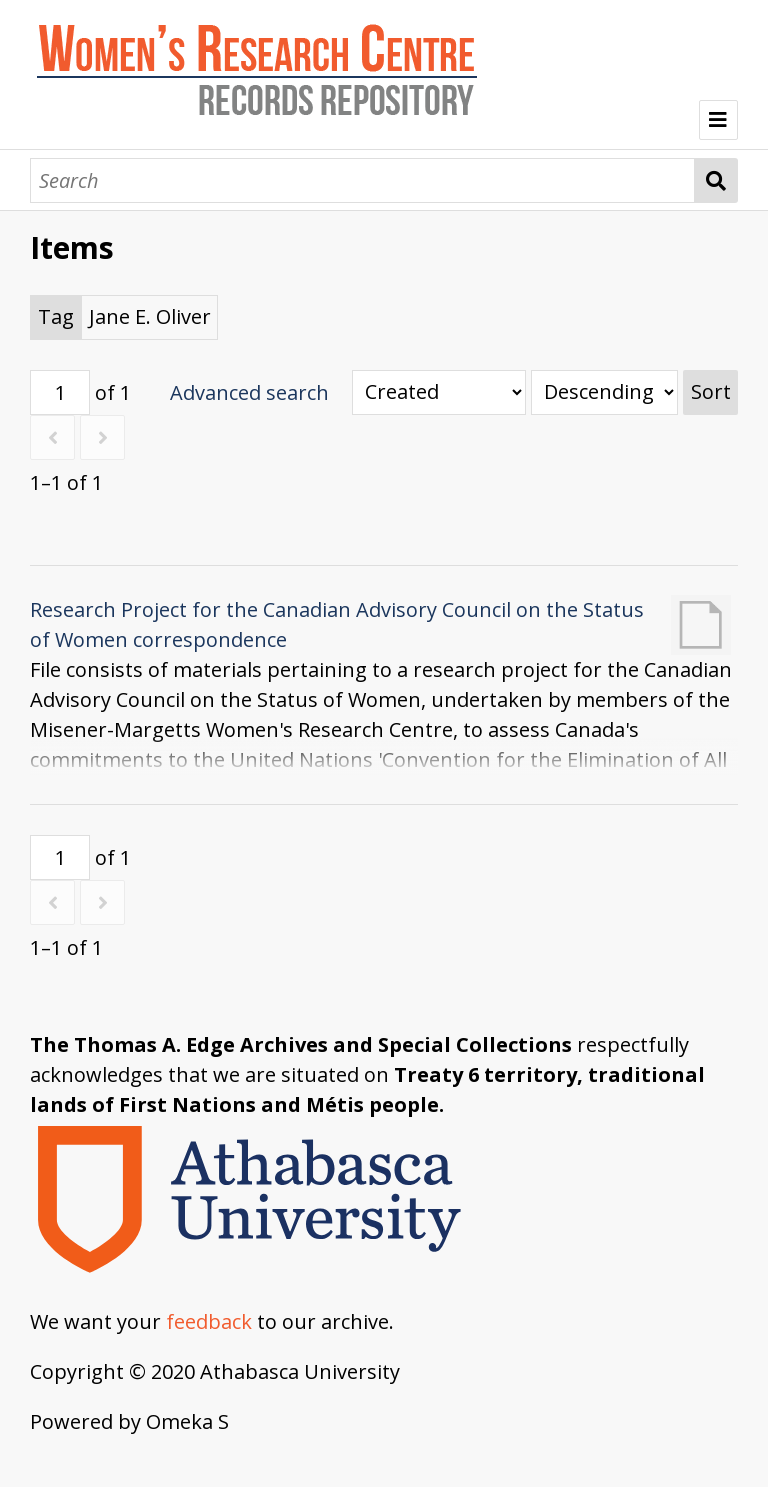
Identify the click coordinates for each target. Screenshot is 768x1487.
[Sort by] (439, 392)
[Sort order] (604, 392)
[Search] (362, 180)
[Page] (60, 392)
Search (716, 180)
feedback (209, 1321)
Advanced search (249, 392)
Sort (711, 391)
